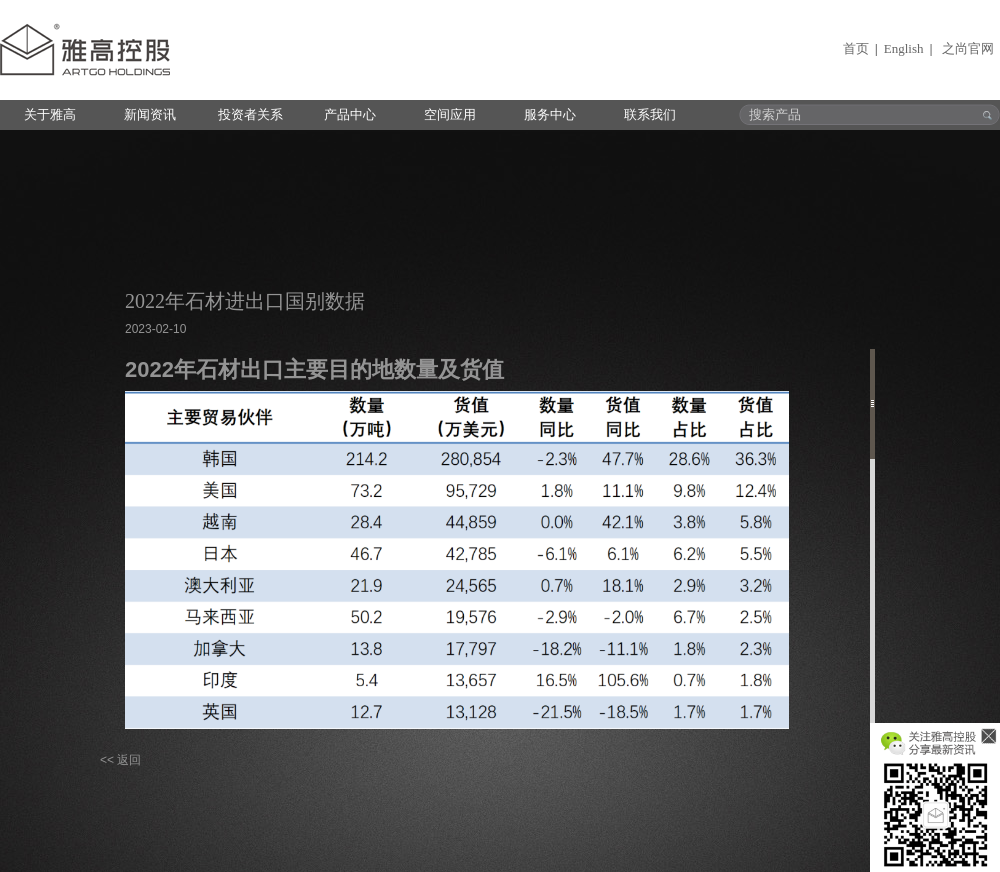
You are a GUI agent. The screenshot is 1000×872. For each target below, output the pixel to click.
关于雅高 (50, 114)
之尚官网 (968, 48)
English (904, 48)
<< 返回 (120, 760)
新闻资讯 (150, 114)
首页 (856, 48)
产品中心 (350, 114)
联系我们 (650, 114)
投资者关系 (250, 114)
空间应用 (450, 114)
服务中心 (550, 114)
